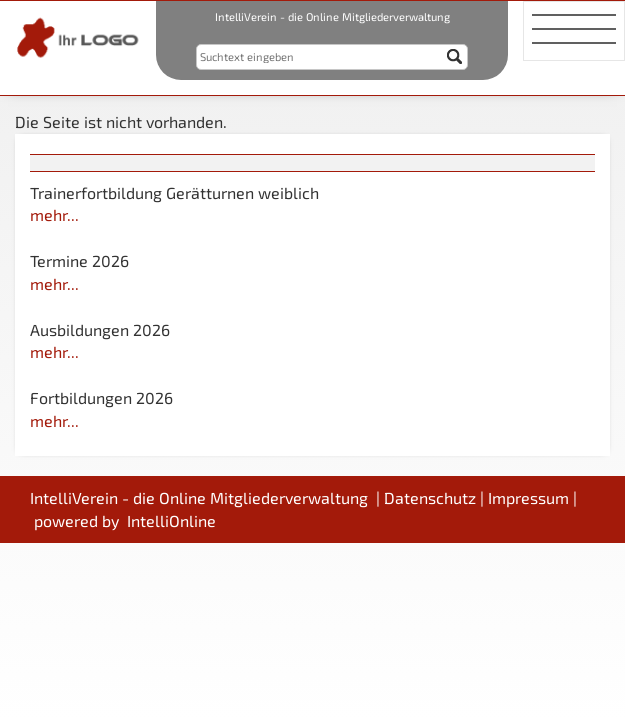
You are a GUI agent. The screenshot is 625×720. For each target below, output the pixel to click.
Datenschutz (430, 497)
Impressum (528, 497)
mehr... (54, 214)
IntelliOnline (171, 520)
